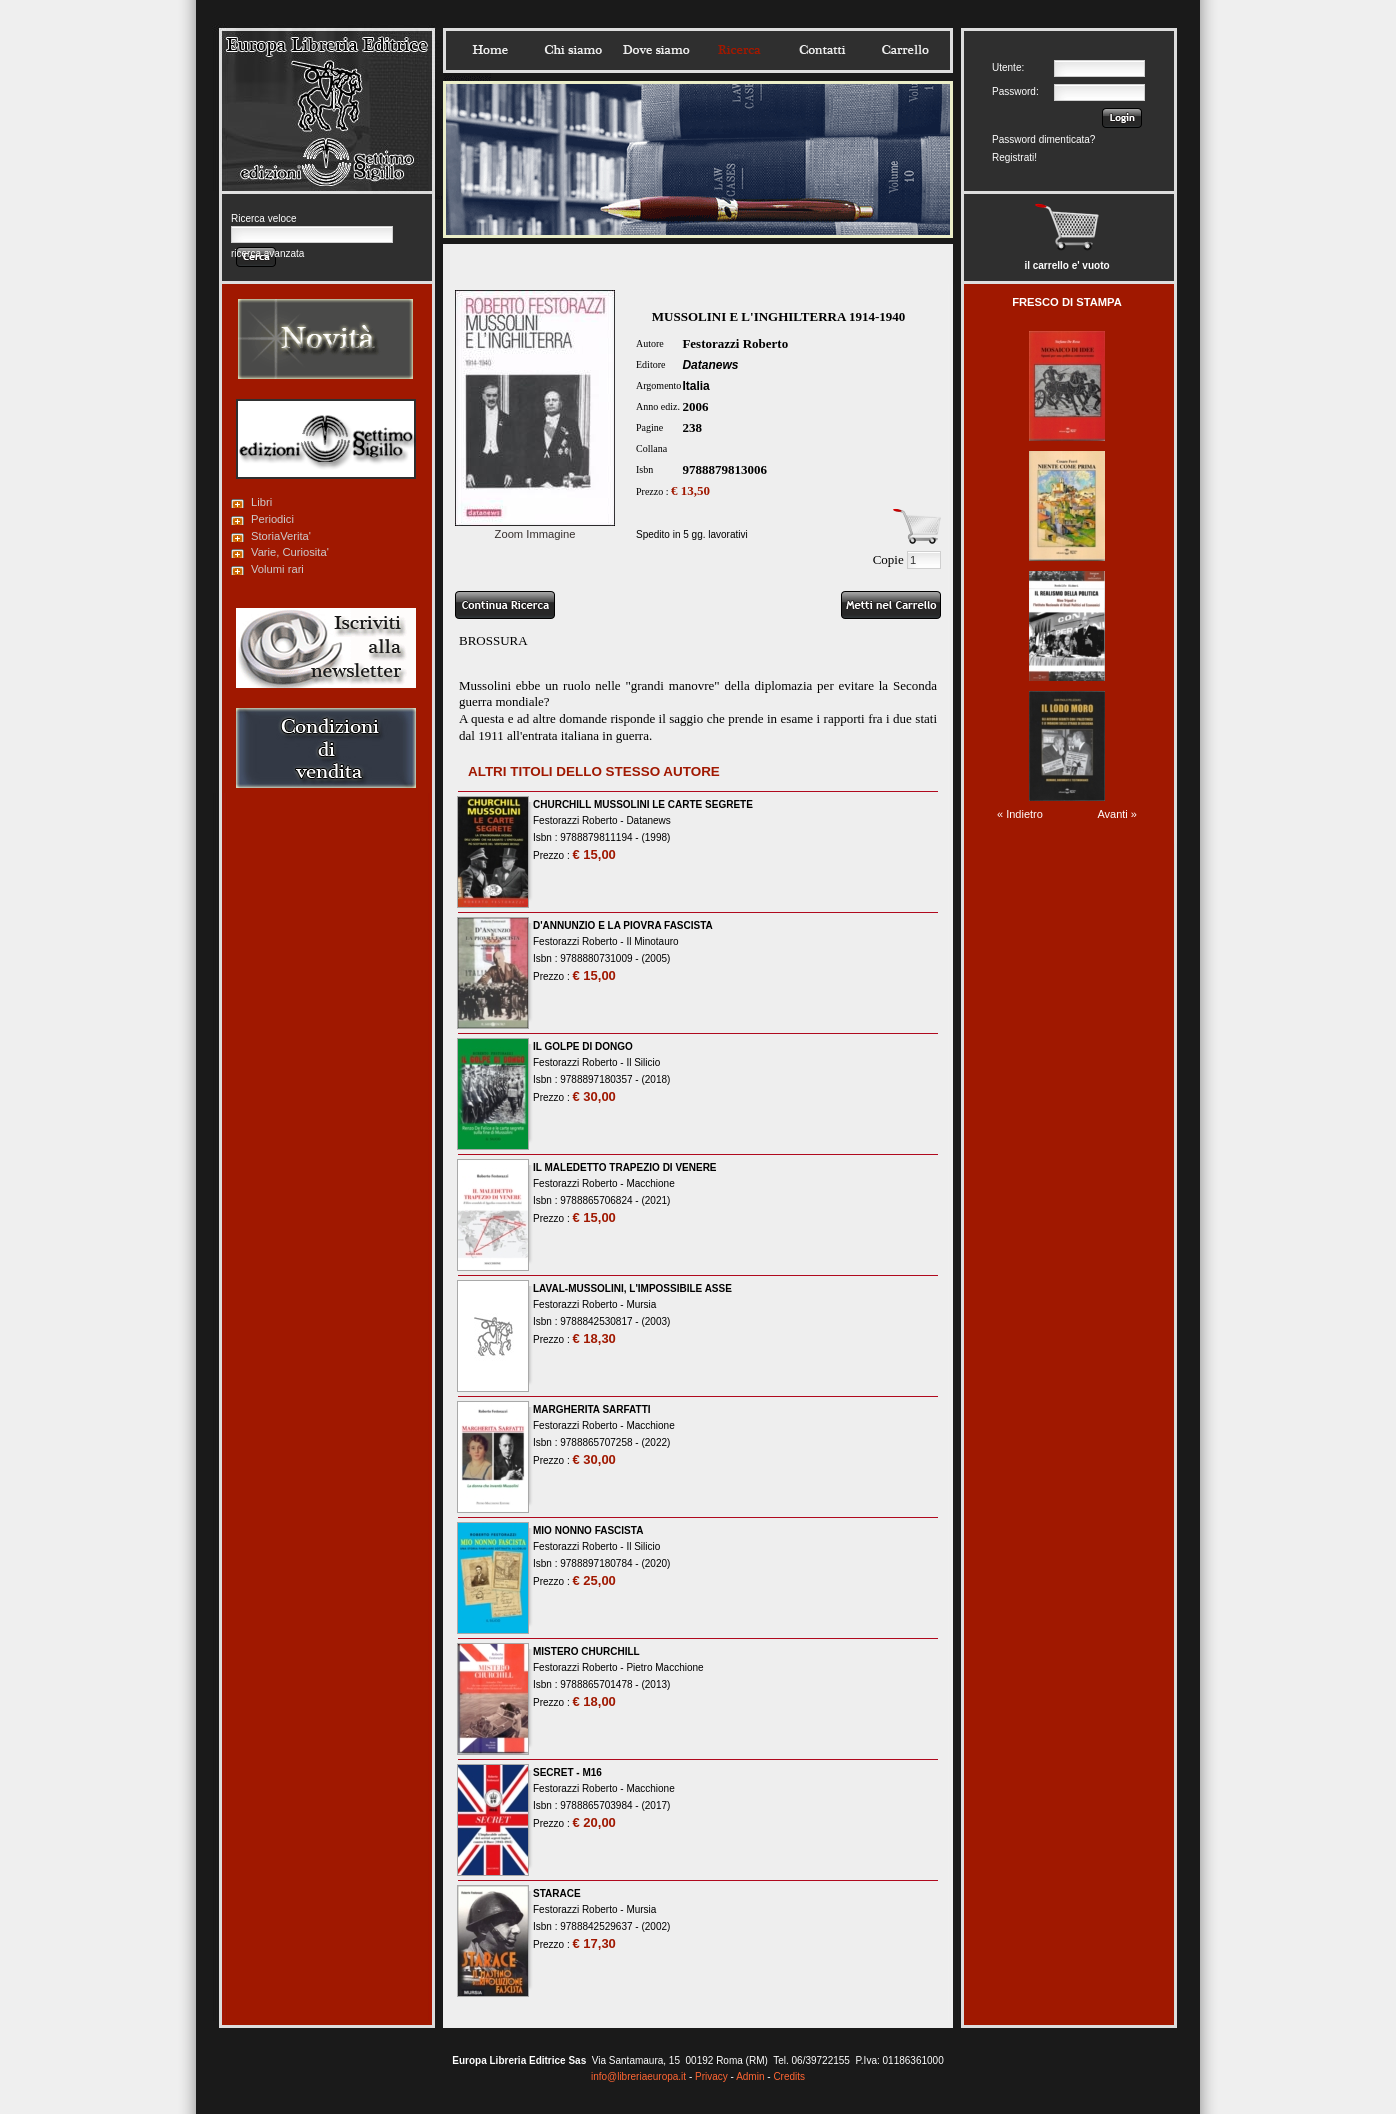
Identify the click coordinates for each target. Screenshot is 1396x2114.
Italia (695, 386)
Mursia (641, 1304)
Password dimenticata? (1043, 139)
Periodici (272, 519)
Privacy (711, 2076)
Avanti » (1117, 814)
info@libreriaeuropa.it (638, 2076)
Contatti (822, 50)
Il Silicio (643, 1062)
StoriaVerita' (281, 536)
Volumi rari (277, 569)
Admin (750, 2076)
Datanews (710, 365)
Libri (261, 502)
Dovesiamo (656, 50)
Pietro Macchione (664, 1667)
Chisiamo (573, 50)
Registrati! (1014, 157)
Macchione (650, 1183)
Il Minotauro (652, 941)
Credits (789, 2076)
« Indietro (1020, 814)
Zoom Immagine (535, 528)
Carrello (905, 50)
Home (490, 50)
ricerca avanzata (267, 253)
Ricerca (739, 50)
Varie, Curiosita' (290, 552)
